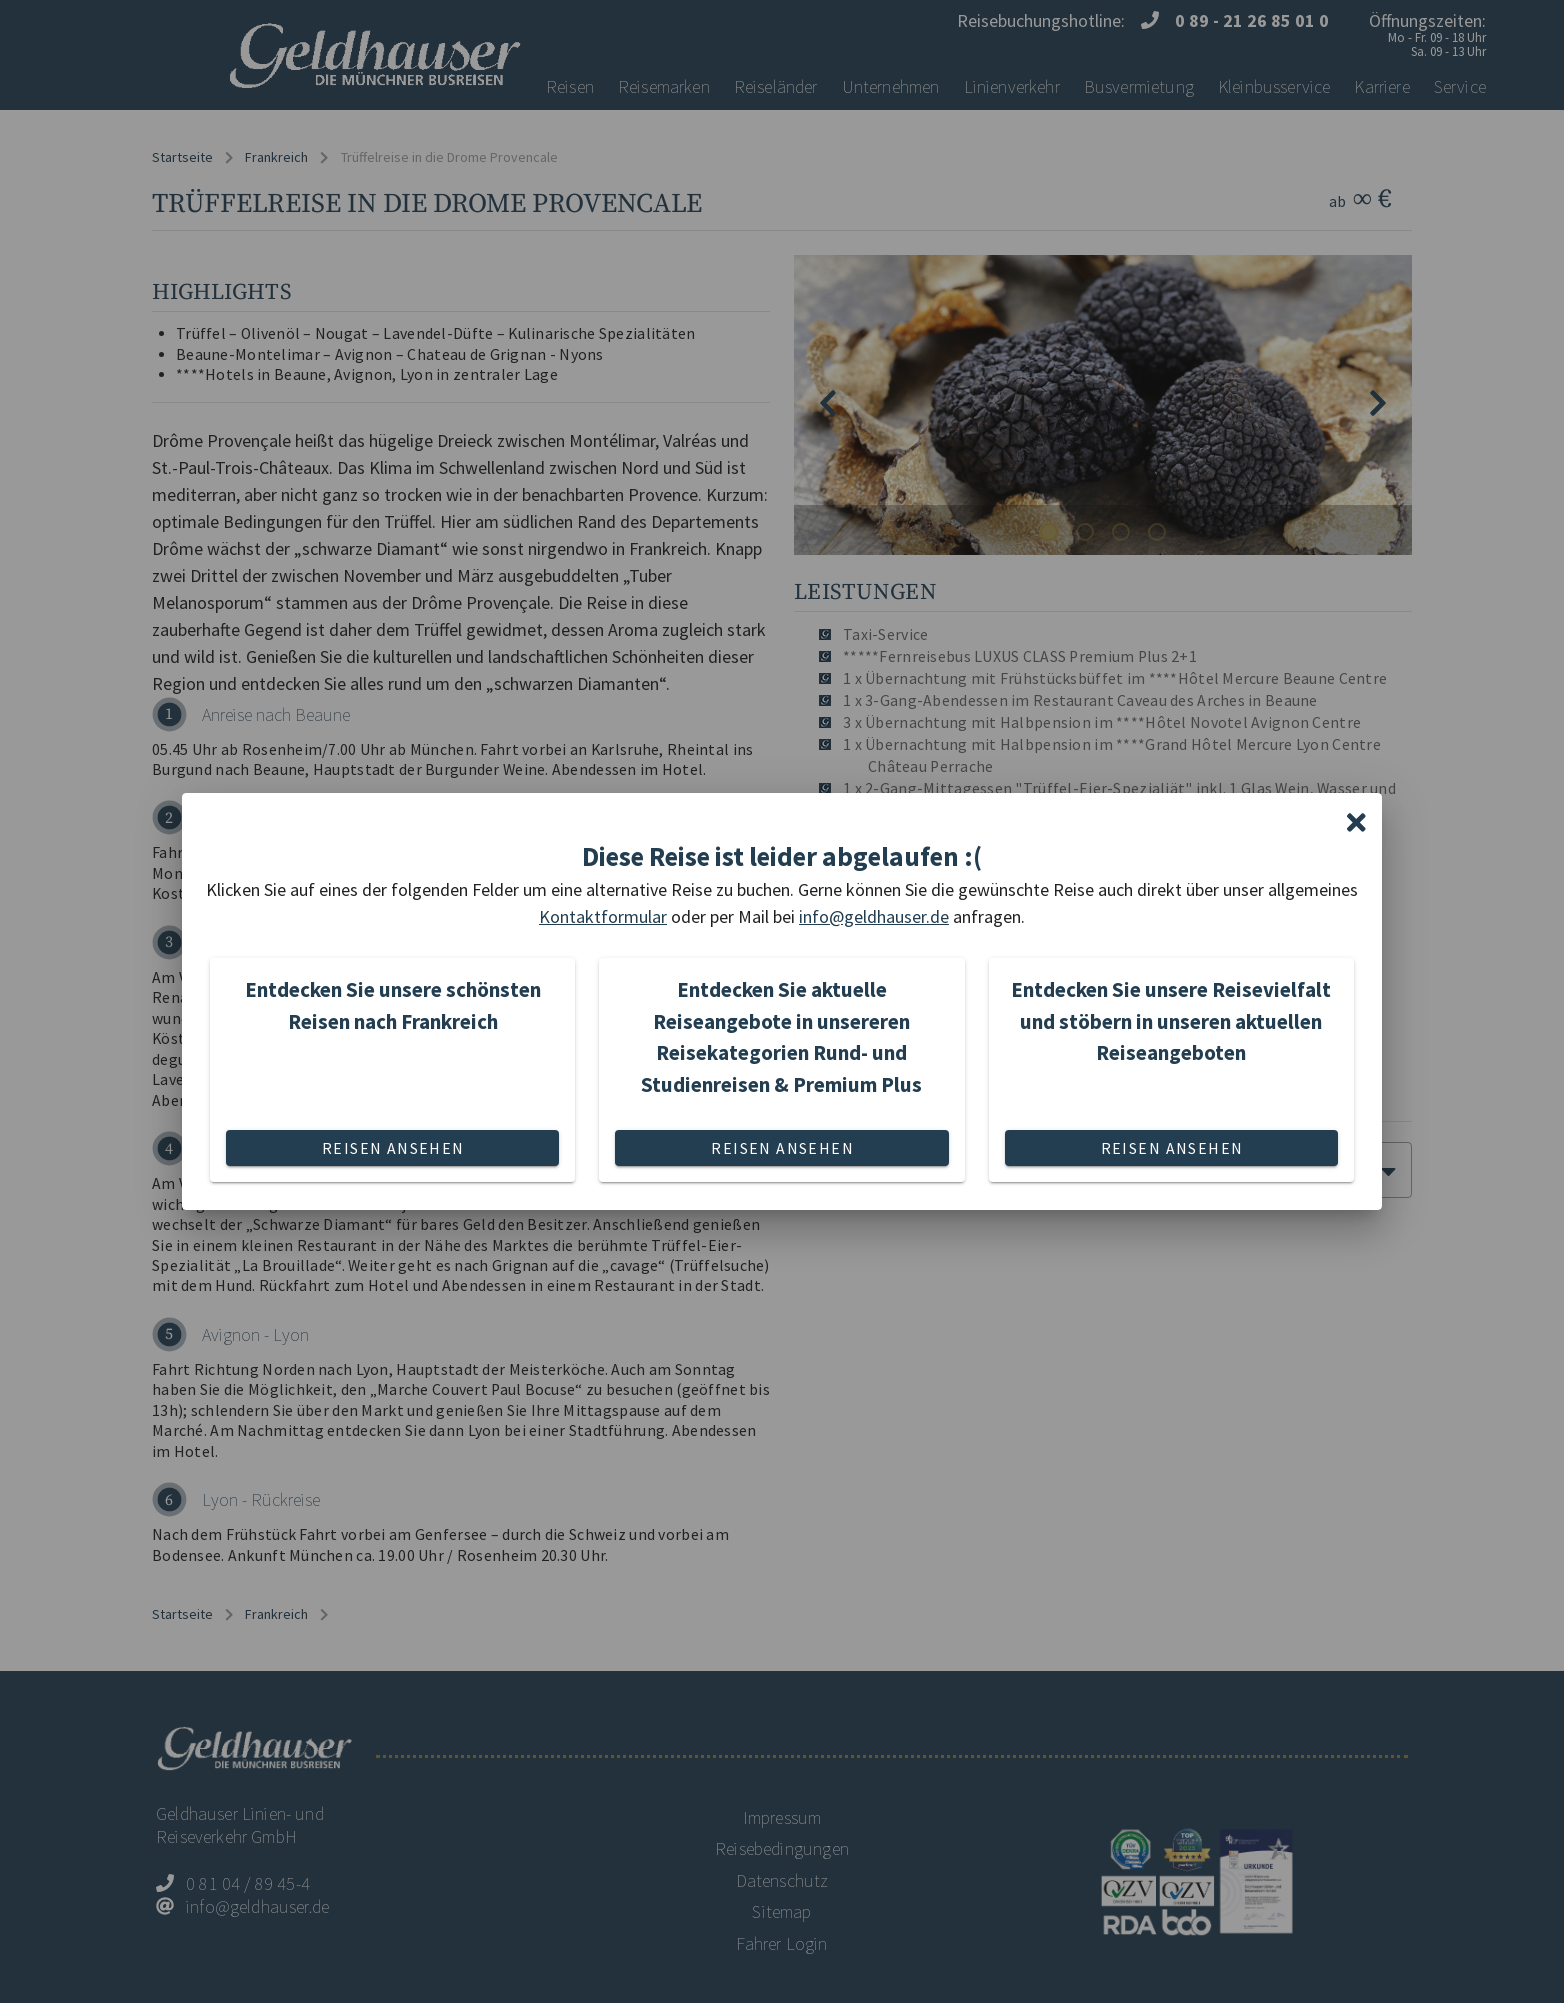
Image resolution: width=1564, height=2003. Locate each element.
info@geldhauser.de (874, 916)
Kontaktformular (603, 916)
